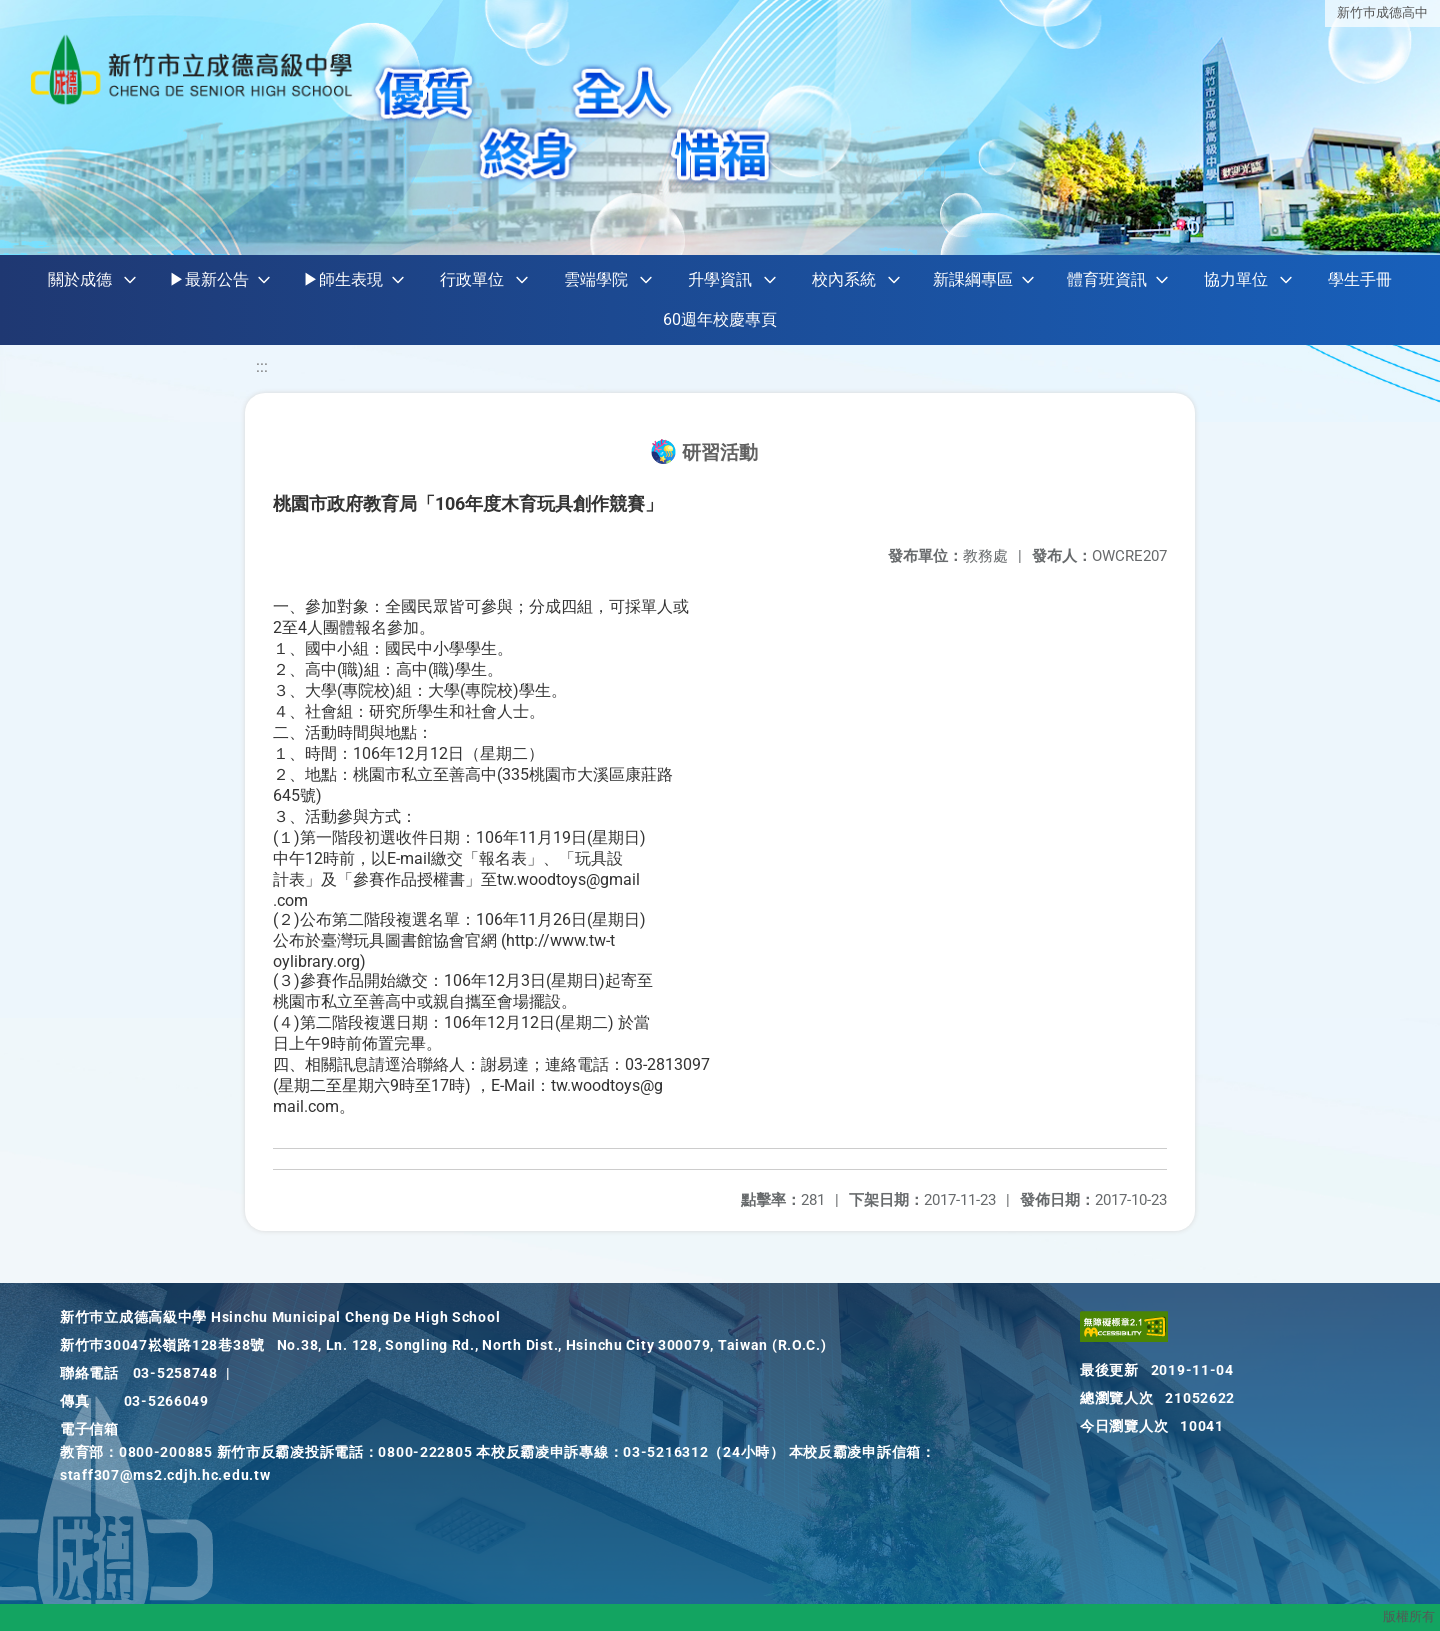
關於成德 (80, 279)
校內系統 (844, 279)
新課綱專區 (973, 279)
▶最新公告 (209, 279)
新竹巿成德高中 (1382, 12)
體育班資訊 (1107, 279)
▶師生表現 (343, 279)
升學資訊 (720, 279)
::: (262, 366)
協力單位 (1236, 279)
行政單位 (472, 279)
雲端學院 (596, 279)
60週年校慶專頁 (720, 319)
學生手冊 (1360, 279)
